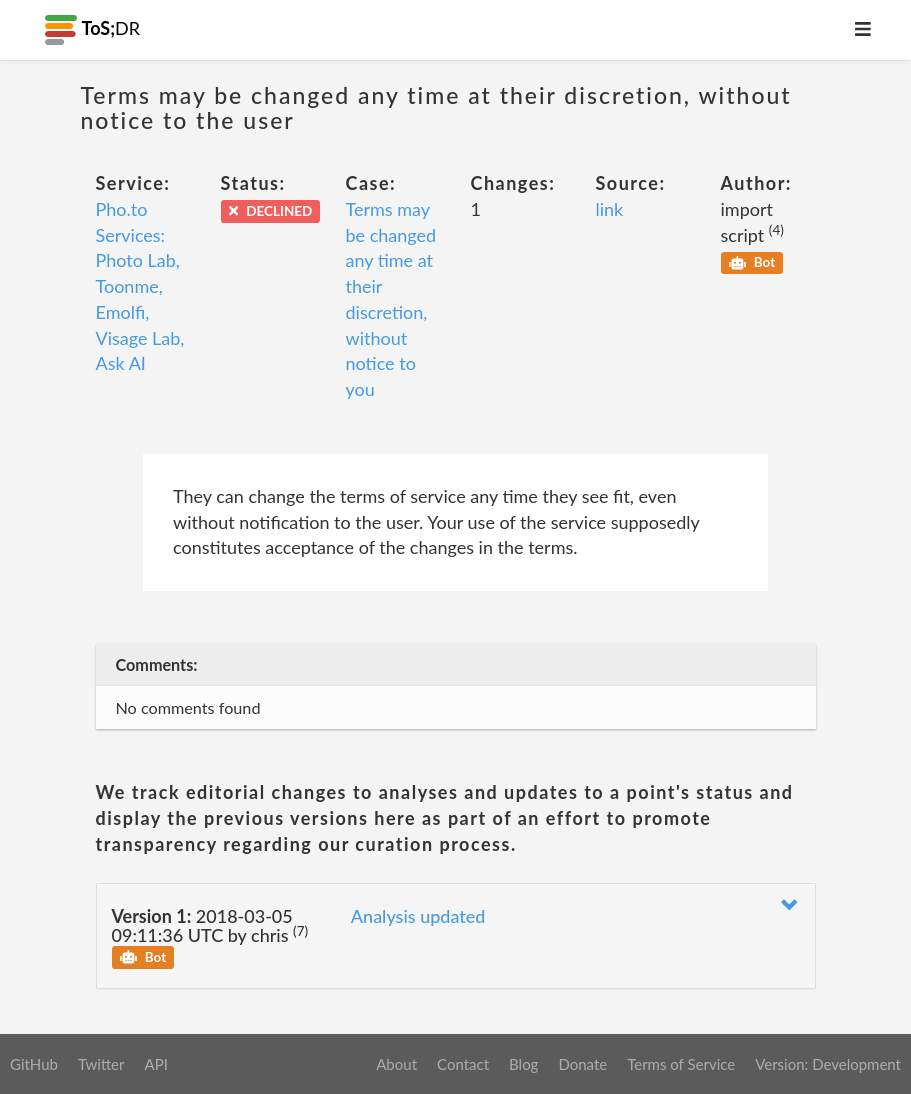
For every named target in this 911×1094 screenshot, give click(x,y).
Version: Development (828, 1064)
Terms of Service (681, 1064)
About (396, 1064)
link (610, 209)
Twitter (101, 1064)
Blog (523, 1064)
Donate (582, 1064)
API (155, 1064)
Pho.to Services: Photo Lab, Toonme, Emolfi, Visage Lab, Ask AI (140, 286)
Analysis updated (418, 916)
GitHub (34, 1064)
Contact (463, 1064)
